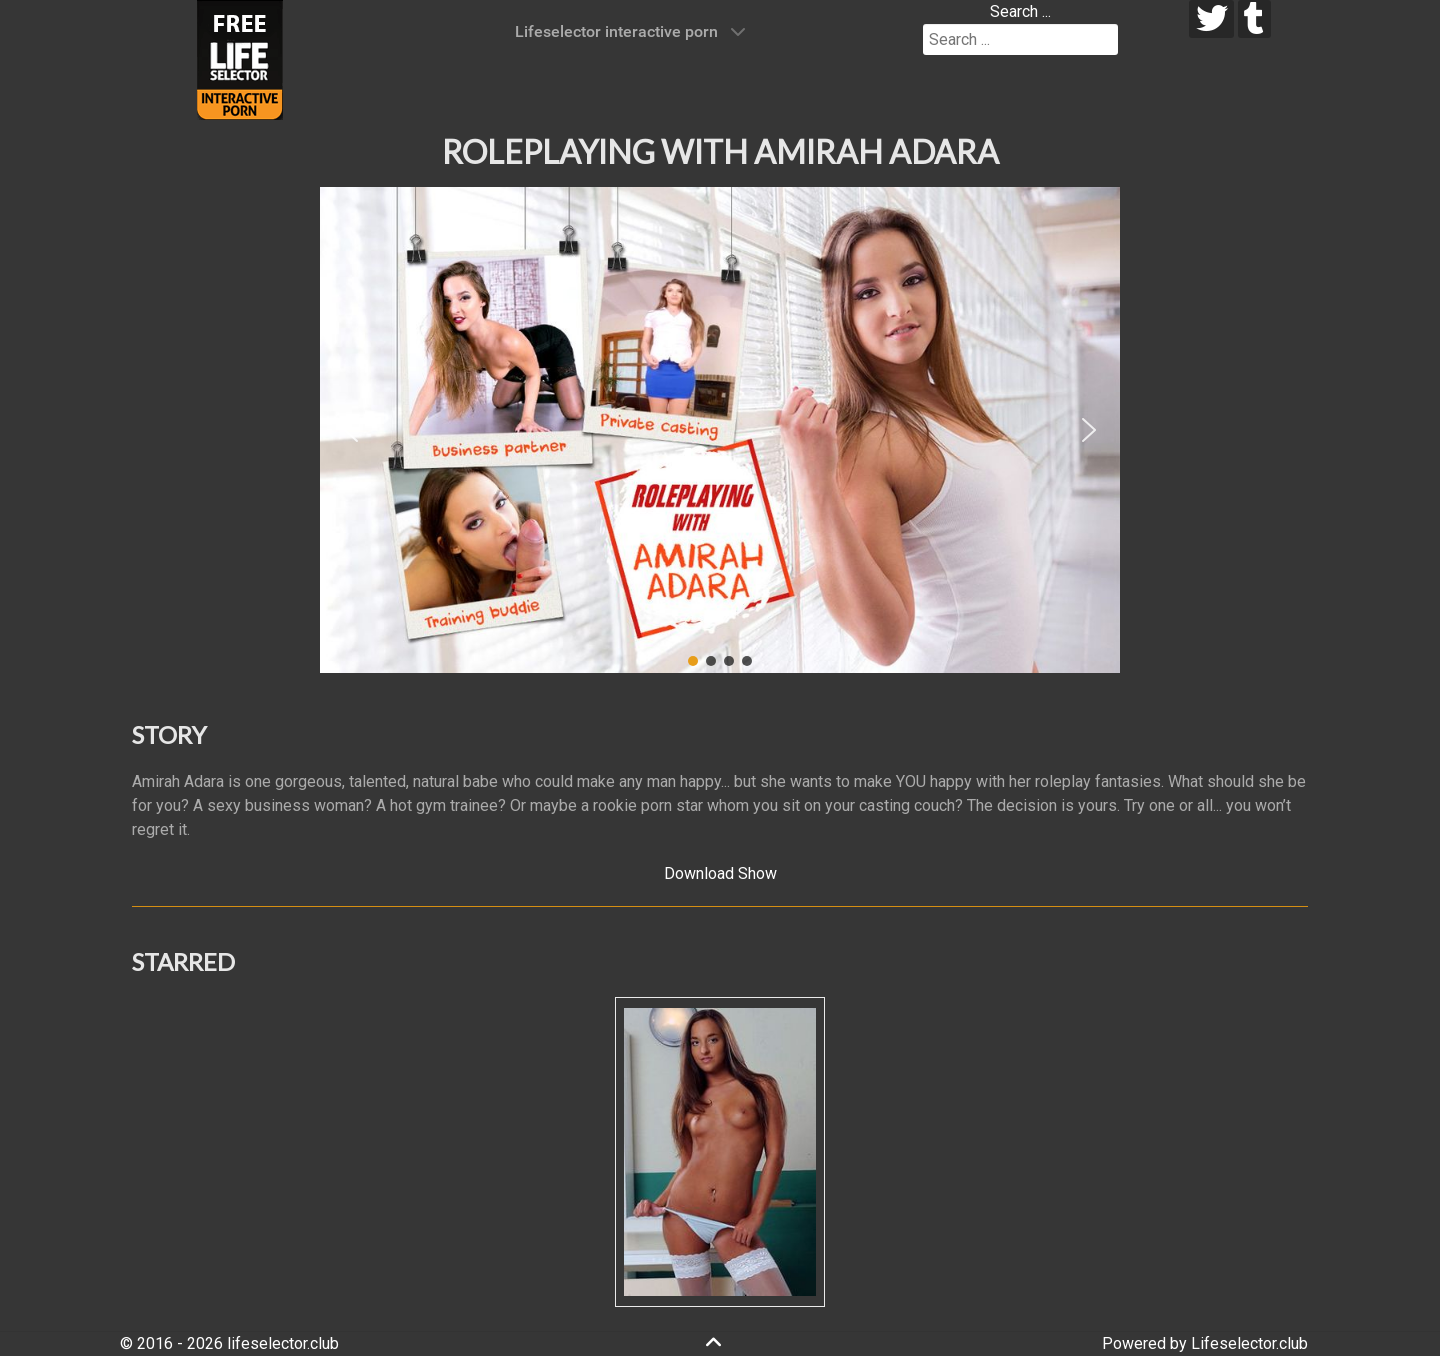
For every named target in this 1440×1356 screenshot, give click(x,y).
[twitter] (1211, 19)
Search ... (1020, 11)
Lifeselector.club (1249, 1343)
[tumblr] (1254, 19)
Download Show (720, 873)
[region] (720, 430)
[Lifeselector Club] (240, 58)
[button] (351, 430)
